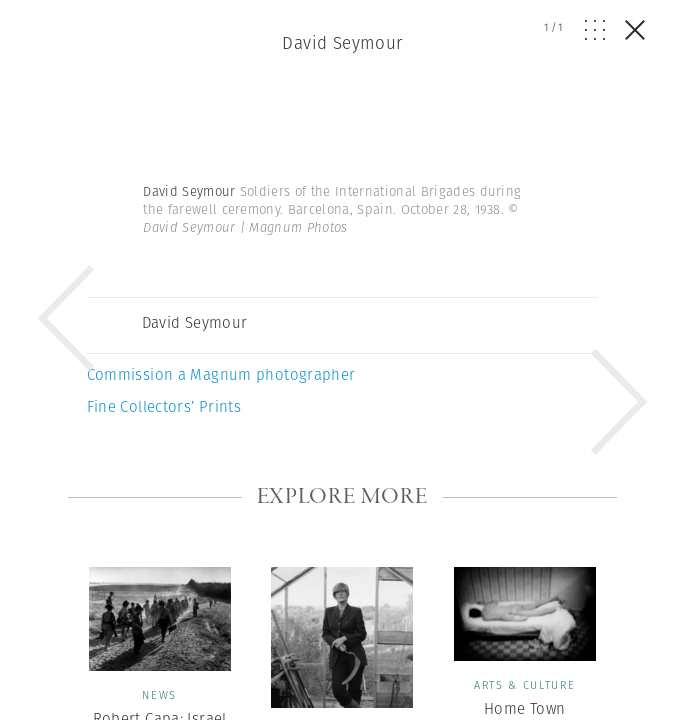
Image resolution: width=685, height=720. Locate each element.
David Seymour (342, 43)
